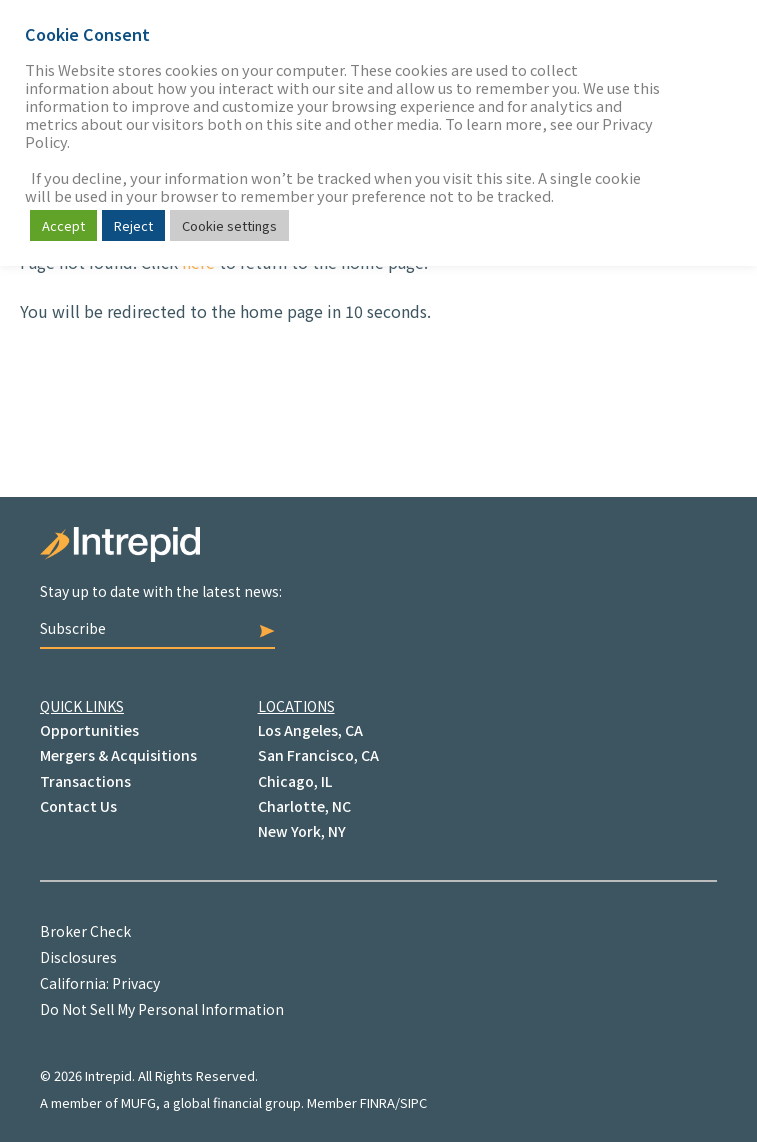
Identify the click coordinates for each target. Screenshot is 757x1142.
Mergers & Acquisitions (118, 755)
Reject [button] (133, 225)
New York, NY (302, 831)
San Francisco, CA (318, 755)
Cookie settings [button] (229, 225)
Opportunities (89, 730)
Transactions (85, 781)
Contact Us (78, 806)
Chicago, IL (295, 781)
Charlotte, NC (304, 806)
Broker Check (85, 931)
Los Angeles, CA (310, 730)
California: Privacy (100, 983)
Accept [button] (63, 225)
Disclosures (78, 957)
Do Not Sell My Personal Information (162, 1009)
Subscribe (157, 628)
